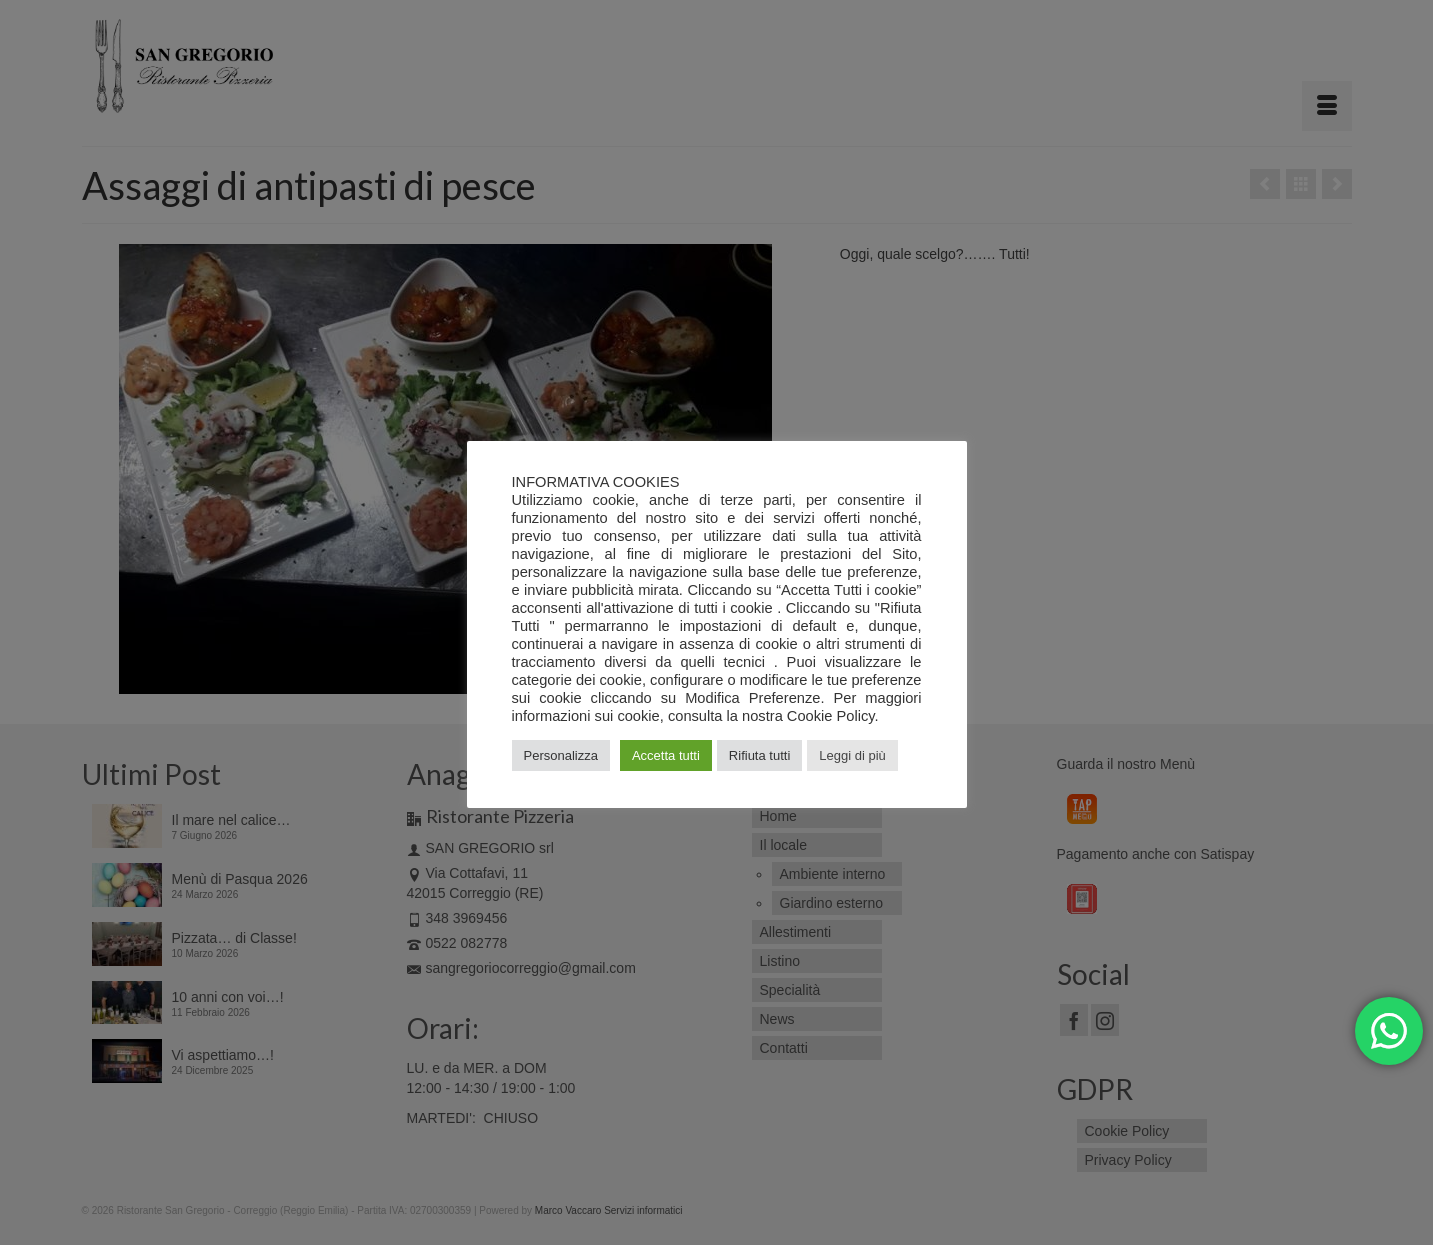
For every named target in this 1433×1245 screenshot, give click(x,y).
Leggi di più (852, 755)
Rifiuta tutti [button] (759, 755)
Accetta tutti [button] (666, 755)
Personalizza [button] (561, 755)
